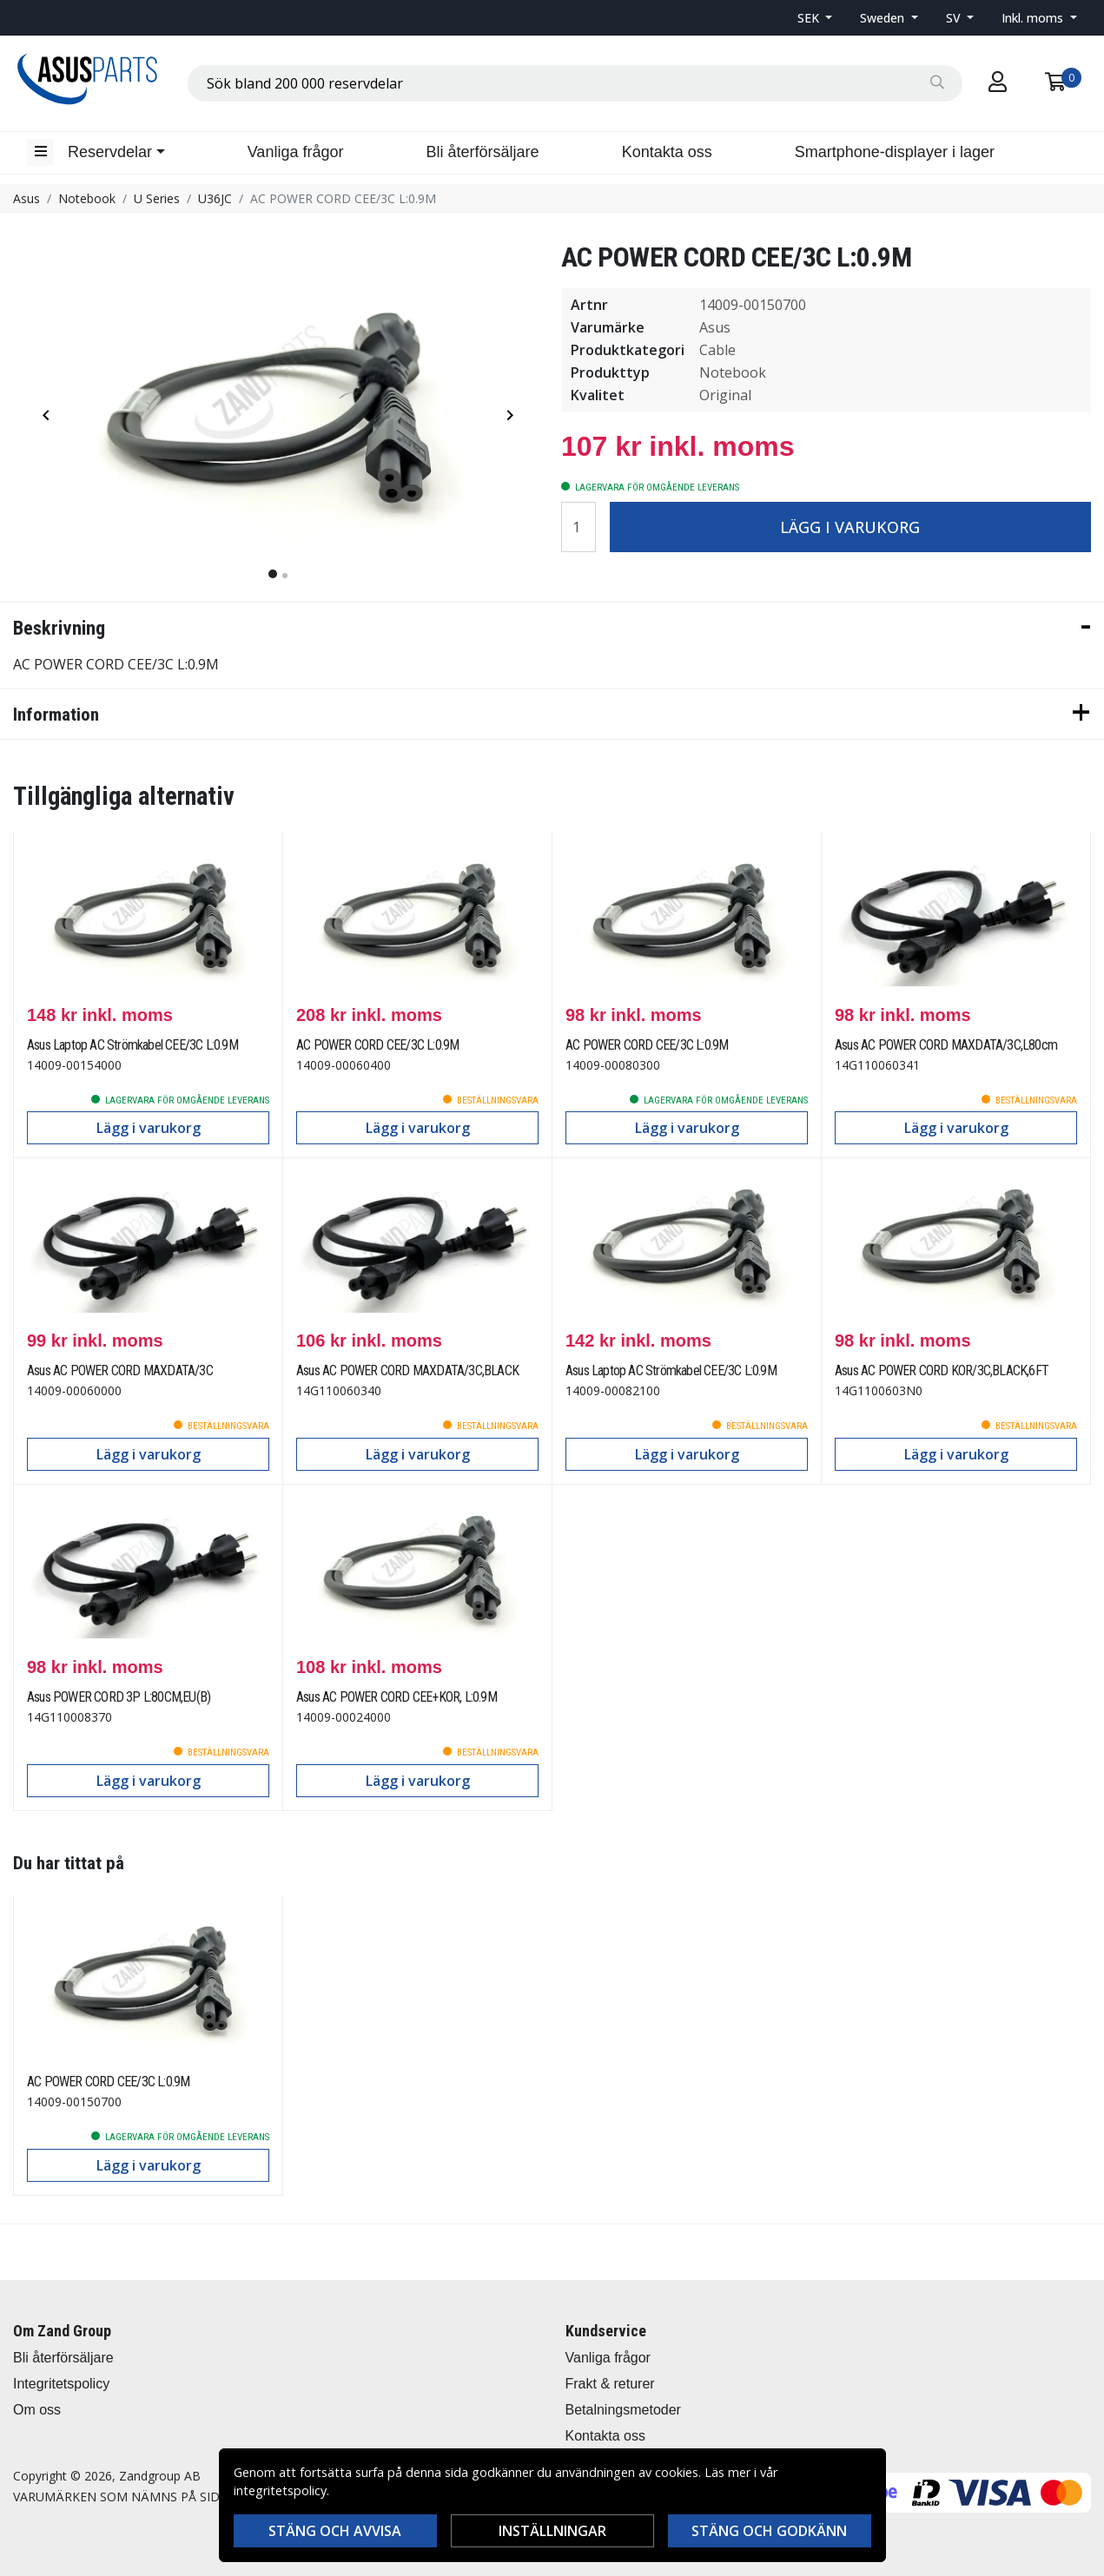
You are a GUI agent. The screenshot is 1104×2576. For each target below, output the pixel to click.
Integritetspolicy (61, 2383)
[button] (815, 18)
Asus (26, 198)
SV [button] (955, 18)
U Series (157, 198)
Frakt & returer (610, 2383)
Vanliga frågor (296, 152)
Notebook (87, 198)
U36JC (215, 198)
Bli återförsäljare (482, 152)
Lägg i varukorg (850, 527)
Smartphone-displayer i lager (895, 152)
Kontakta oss (667, 152)
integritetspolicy (280, 2490)
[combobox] (575, 83)
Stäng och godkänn (769, 2530)
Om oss (37, 2409)
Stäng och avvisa (334, 2530)
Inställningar (552, 2530)
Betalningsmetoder (623, 2409)
